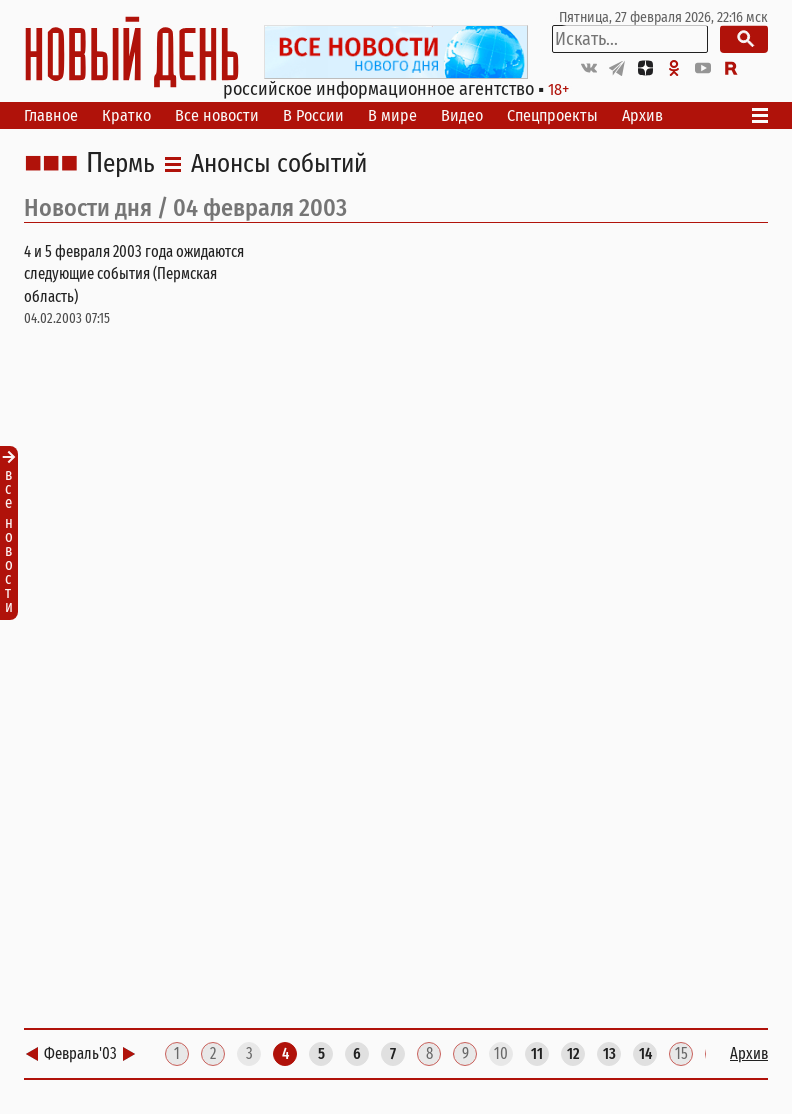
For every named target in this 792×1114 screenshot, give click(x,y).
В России (313, 115)
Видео (462, 115)
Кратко (126, 115)
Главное (51, 115)
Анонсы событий (279, 164)
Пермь (120, 164)
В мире (392, 115)
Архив (642, 115)
